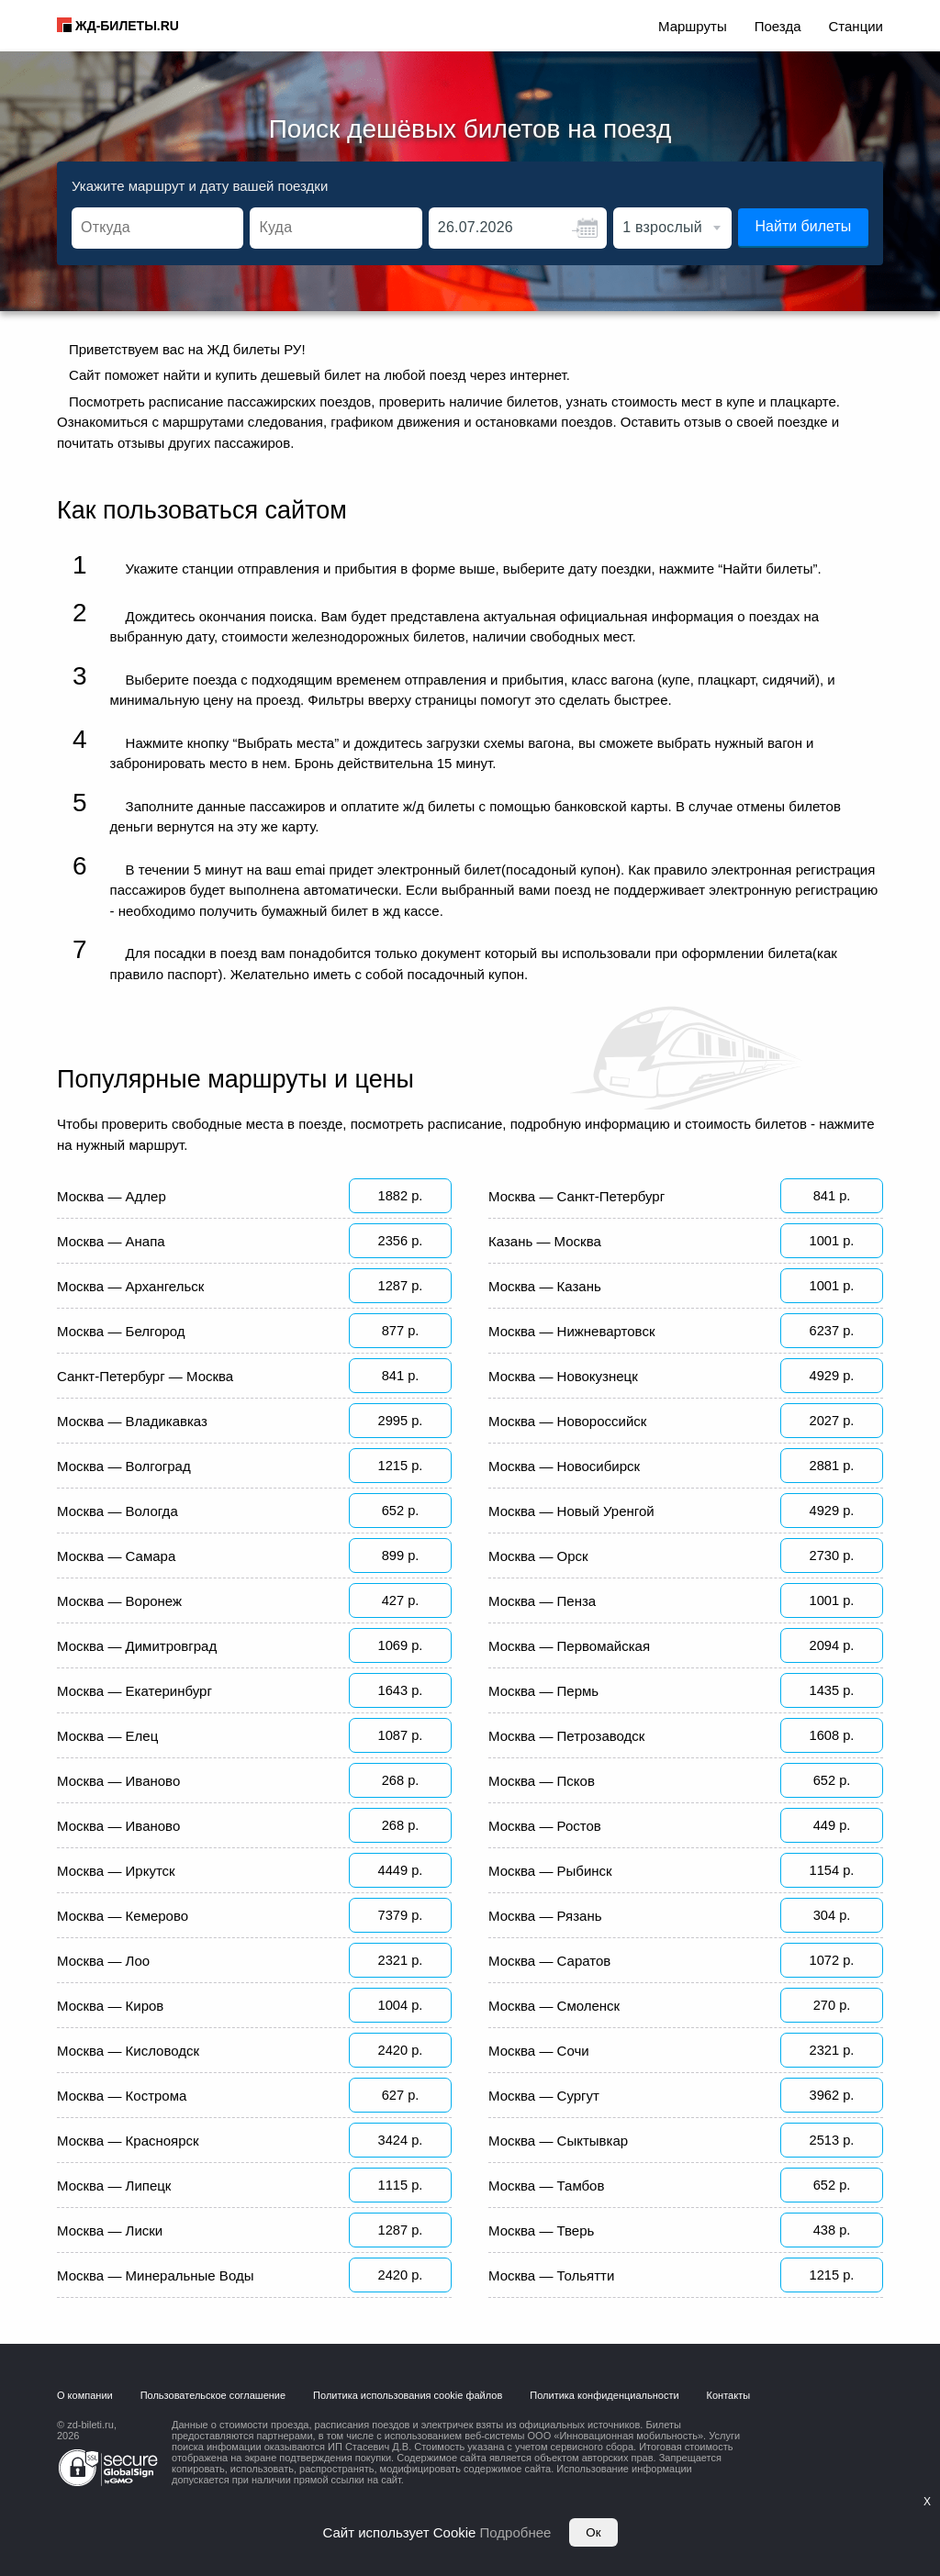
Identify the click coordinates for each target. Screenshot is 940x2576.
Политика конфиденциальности (604, 2418)
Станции (855, 26)
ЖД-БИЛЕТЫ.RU (127, 25)
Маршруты (692, 26)
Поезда (778, 26)
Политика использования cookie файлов (407, 2418)
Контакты (729, 2418)
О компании (85, 2418)
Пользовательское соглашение (212, 2418)
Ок (593, 2532)
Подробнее (516, 2532)
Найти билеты (803, 226)
